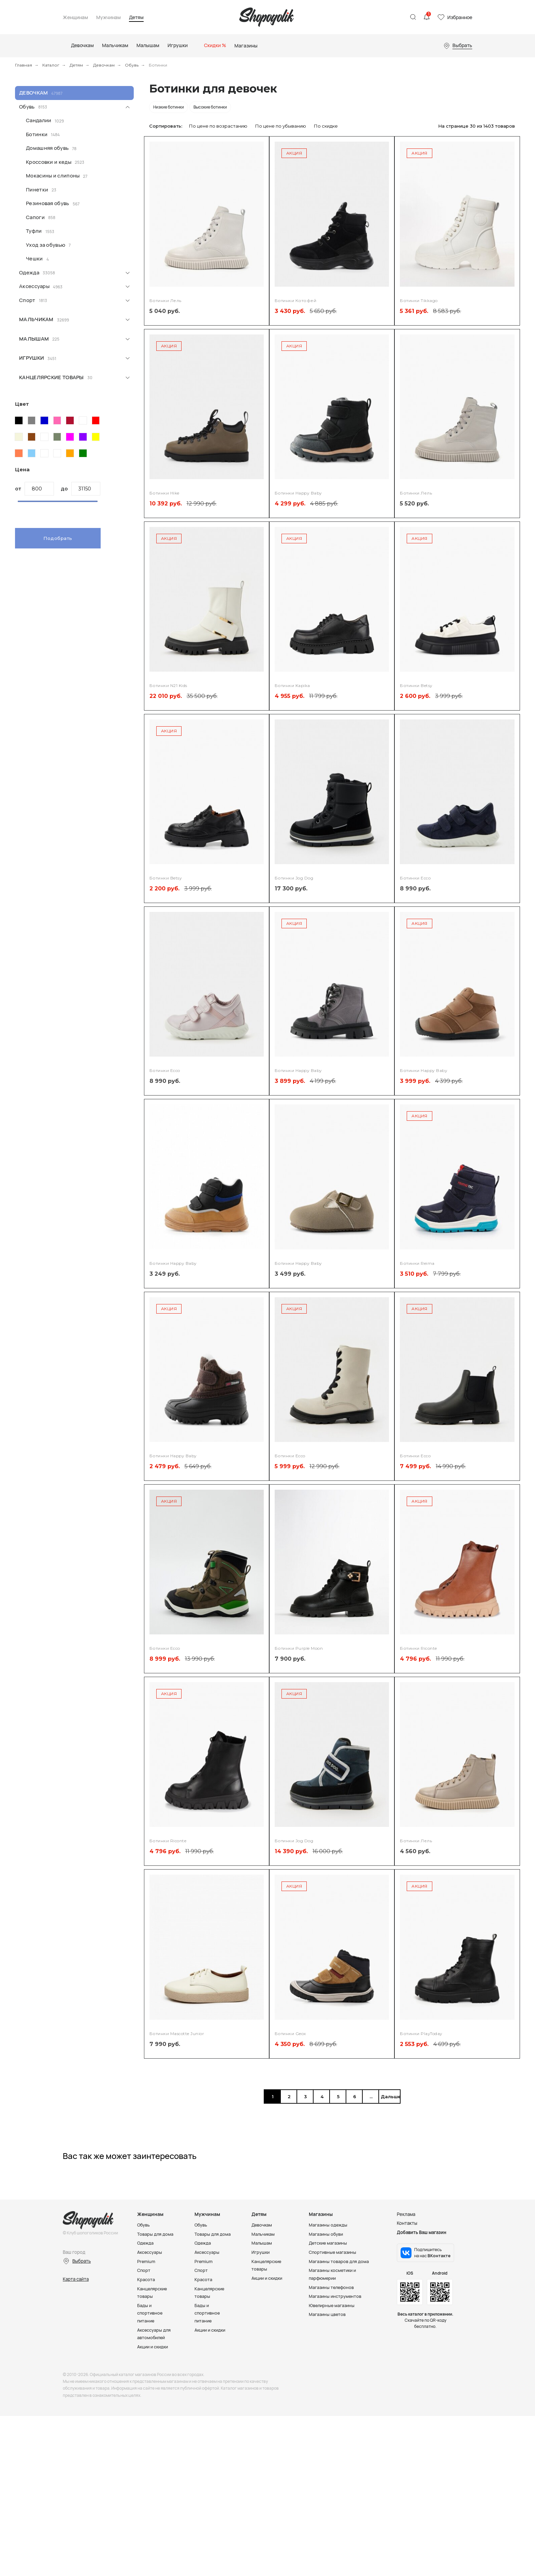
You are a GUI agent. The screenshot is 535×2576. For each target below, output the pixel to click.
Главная (23, 65)
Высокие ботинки (210, 107)
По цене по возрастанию (218, 126)
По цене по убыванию (280, 126)
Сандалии (38, 120)
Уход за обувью (45, 244)
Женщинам (75, 17)
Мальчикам (36, 319)
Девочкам (104, 65)
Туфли (34, 230)
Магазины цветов (328, 2312)
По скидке (326, 126)
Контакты (407, 2223)
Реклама (406, 2214)
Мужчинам (108, 17)
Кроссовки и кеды (48, 162)
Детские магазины (329, 2242)
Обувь (132, 65)
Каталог (50, 65)
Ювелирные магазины (333, 2304)
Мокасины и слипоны (52, 175)
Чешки (34, 258)
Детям (136, 17)
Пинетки (37, 189)
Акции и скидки (154, 2344)
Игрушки (31, 357)
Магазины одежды (328, 2225)
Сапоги (35, 217)
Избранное (459, 17)
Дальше (389, 2096)
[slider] (18, 506)
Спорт (27, 300)
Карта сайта (76, 2279)
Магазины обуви (326, 2234)
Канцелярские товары (51, 377)
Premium (146, 2261)
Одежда (29, 272)
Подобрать (57, 538)
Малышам (34, 338)
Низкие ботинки (168, 107)
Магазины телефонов (332, 2286)
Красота (146, 2278)
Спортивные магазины (333, 2252)
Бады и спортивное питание (150, 2311)
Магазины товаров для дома (339, 2261)
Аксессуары (34, 286)
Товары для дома (155, 2234)
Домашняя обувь (47, 148)
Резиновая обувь (47, 203)
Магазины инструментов (336, 2295)
